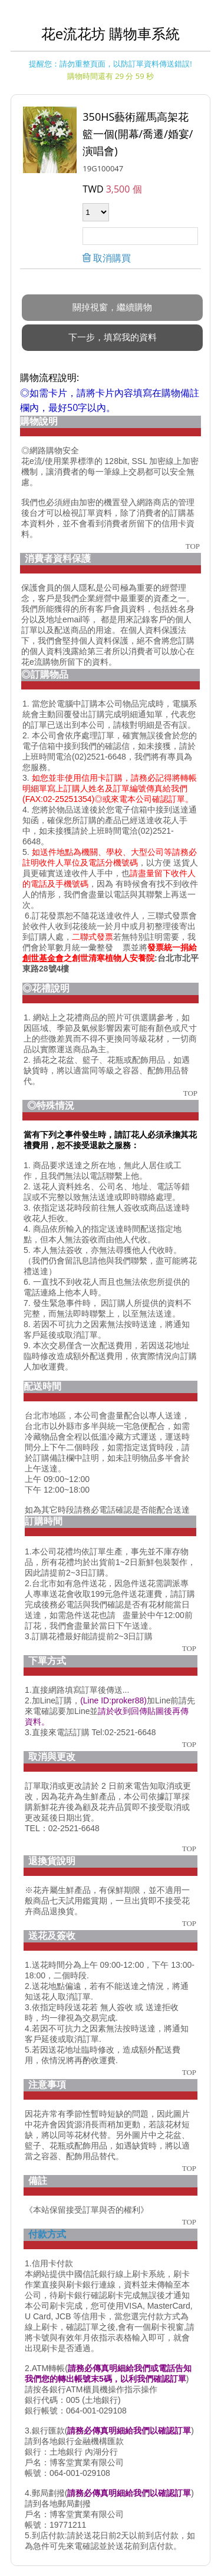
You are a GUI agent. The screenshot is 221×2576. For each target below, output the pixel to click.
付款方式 (47, 2222)
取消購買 (111, 245)
